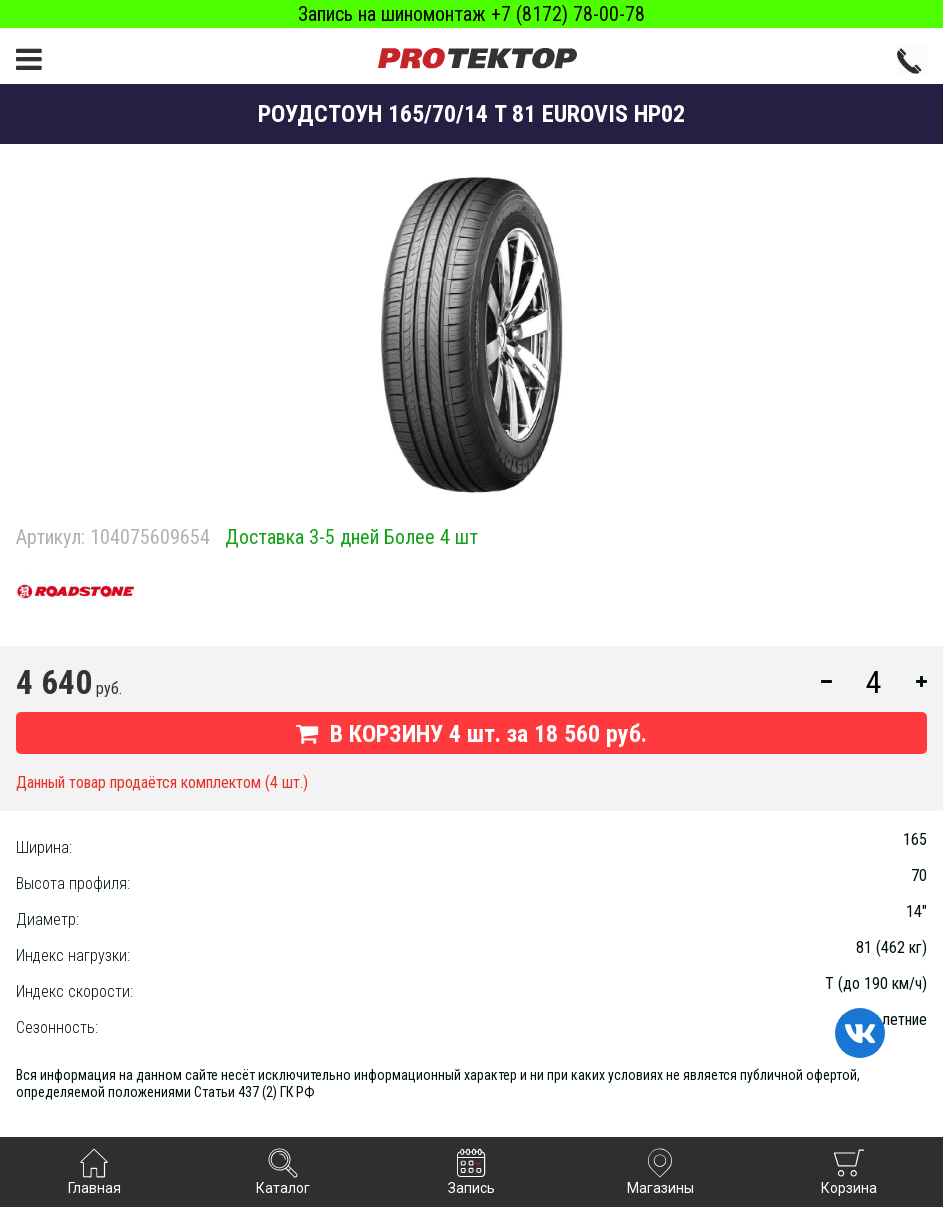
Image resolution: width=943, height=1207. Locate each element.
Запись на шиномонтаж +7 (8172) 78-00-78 (471, 14)
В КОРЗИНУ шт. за (471, 734)
